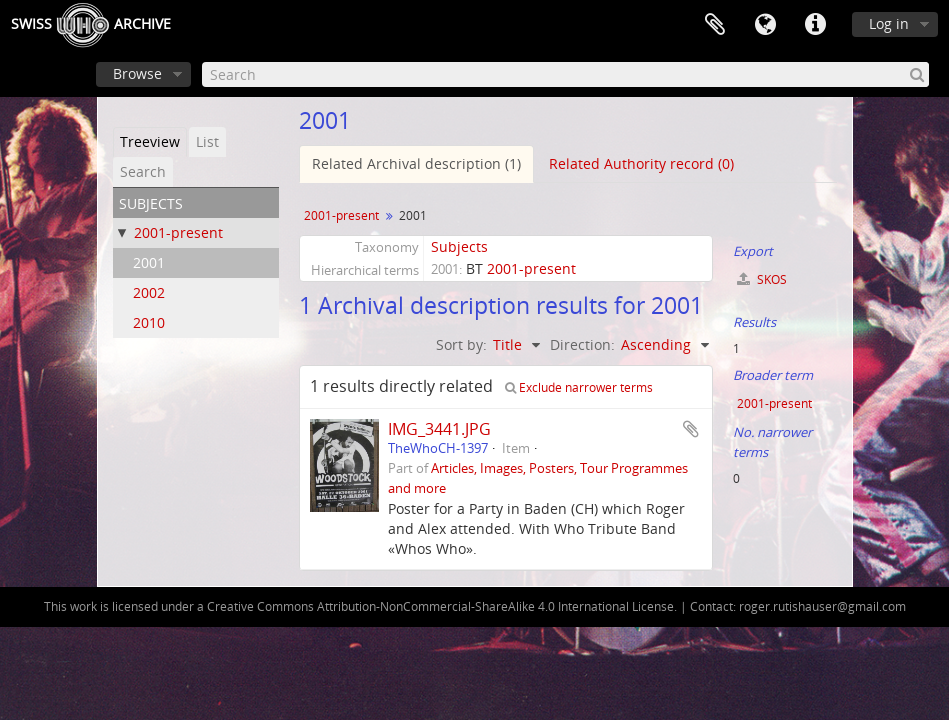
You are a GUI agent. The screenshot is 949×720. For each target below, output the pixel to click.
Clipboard (715, 25)
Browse (137, 73)
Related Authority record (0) (641, 163)
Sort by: (461, 344)
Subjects (459, 246)
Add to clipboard (691, 429)
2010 (149, 322)
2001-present (178, 232)
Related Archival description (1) (416, 163)
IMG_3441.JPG (439, 429)
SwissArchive (91, 25)
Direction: (582, 344)
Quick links (815, 25)
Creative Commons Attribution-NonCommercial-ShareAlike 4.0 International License (440, 606)
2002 (149, 292)
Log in (889, 23)
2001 (149, 262)
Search (143, 171)
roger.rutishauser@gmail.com (822, 606)
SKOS (762, 279)
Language (765, 25)
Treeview (150, 141)
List (207, 141)
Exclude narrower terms (579, 387)
